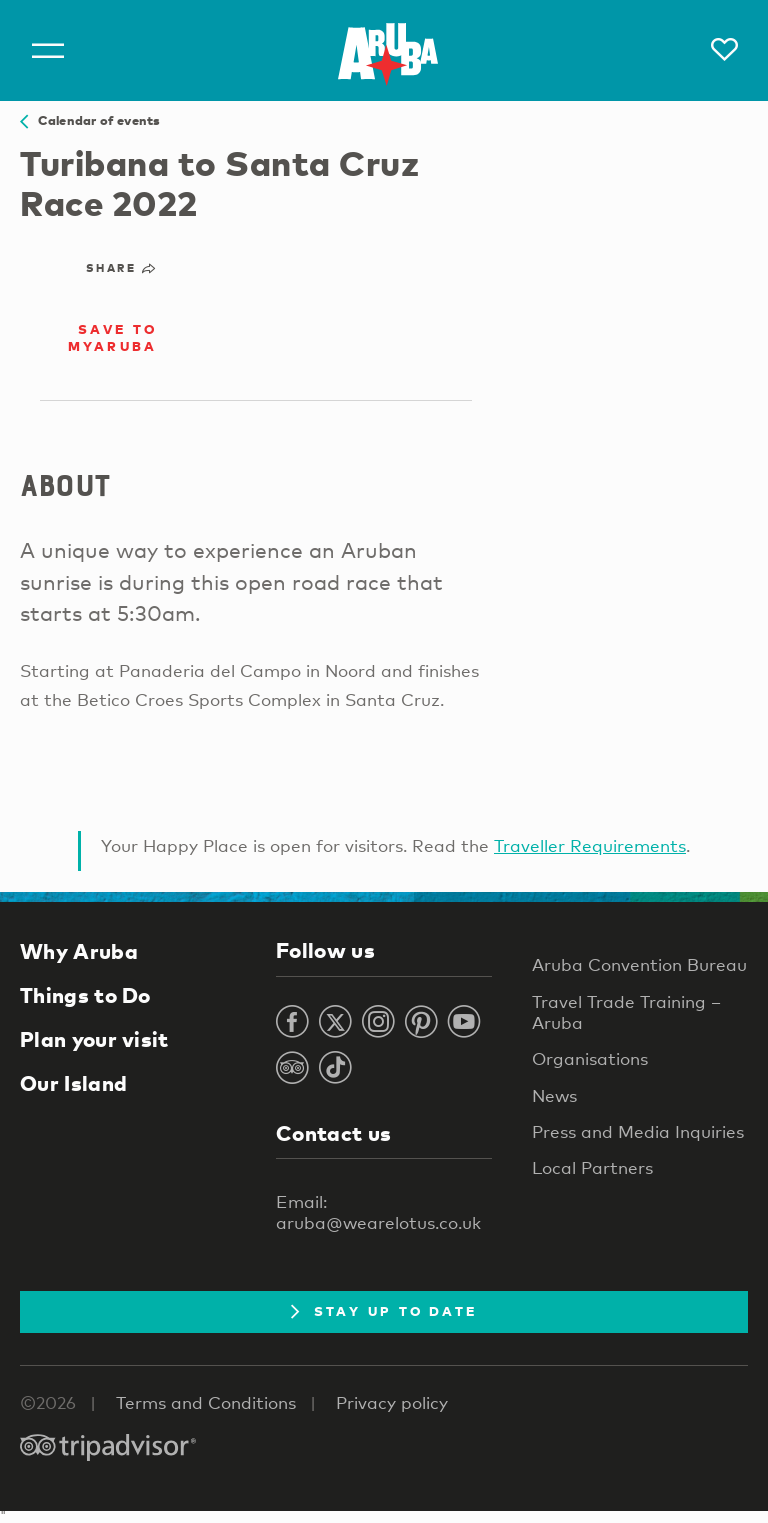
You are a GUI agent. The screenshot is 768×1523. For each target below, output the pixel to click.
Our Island (73, 1083)
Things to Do (85, 995)
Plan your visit (94, 1039)
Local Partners (592, 1167)
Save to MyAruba (113, 337)
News (554, 1095)
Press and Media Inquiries (638, 1131)
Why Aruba (79, 951)
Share (121, 268)
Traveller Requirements (590, 845)
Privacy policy (392, 1402)
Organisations (590, 1058)
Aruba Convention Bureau (639, 964)
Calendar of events (90, 120)
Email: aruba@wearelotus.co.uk (378, 1212)
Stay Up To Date (384, 1311)
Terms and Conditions (206, 1402)
